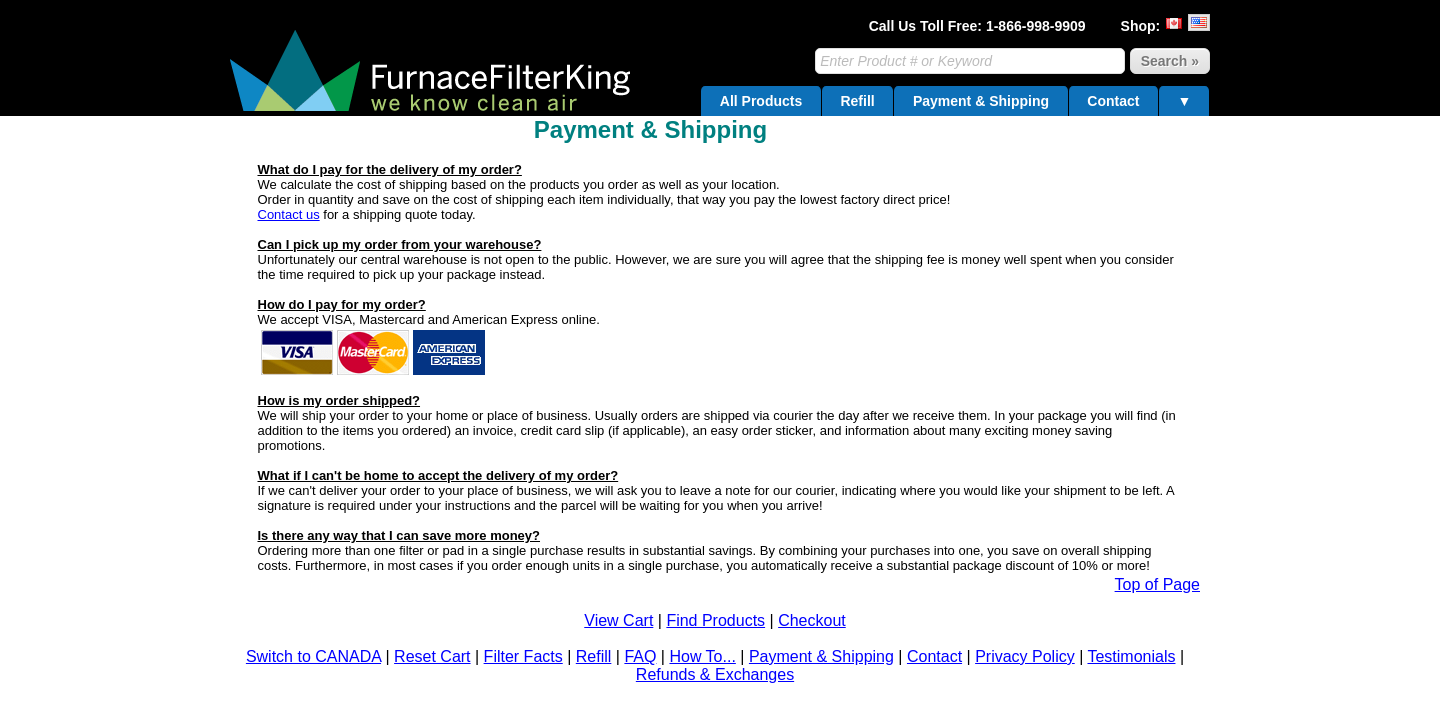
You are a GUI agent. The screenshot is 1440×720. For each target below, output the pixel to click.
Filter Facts (523, 656)
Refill (857, 101)
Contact (1113, 101)
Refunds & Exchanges (715, 674)
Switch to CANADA (313, 656)
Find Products (715, 620)
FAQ (640, 656)
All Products (761, 101)
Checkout (812, 620)
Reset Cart (432, 656)
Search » (1170, 61)
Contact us (289, 214)
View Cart (618, 620)
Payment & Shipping (981, 101)
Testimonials (1131, 656)
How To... (702, 656)
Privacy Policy (1025, 656)
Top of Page (1157, 584)
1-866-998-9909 (1036, 26)
